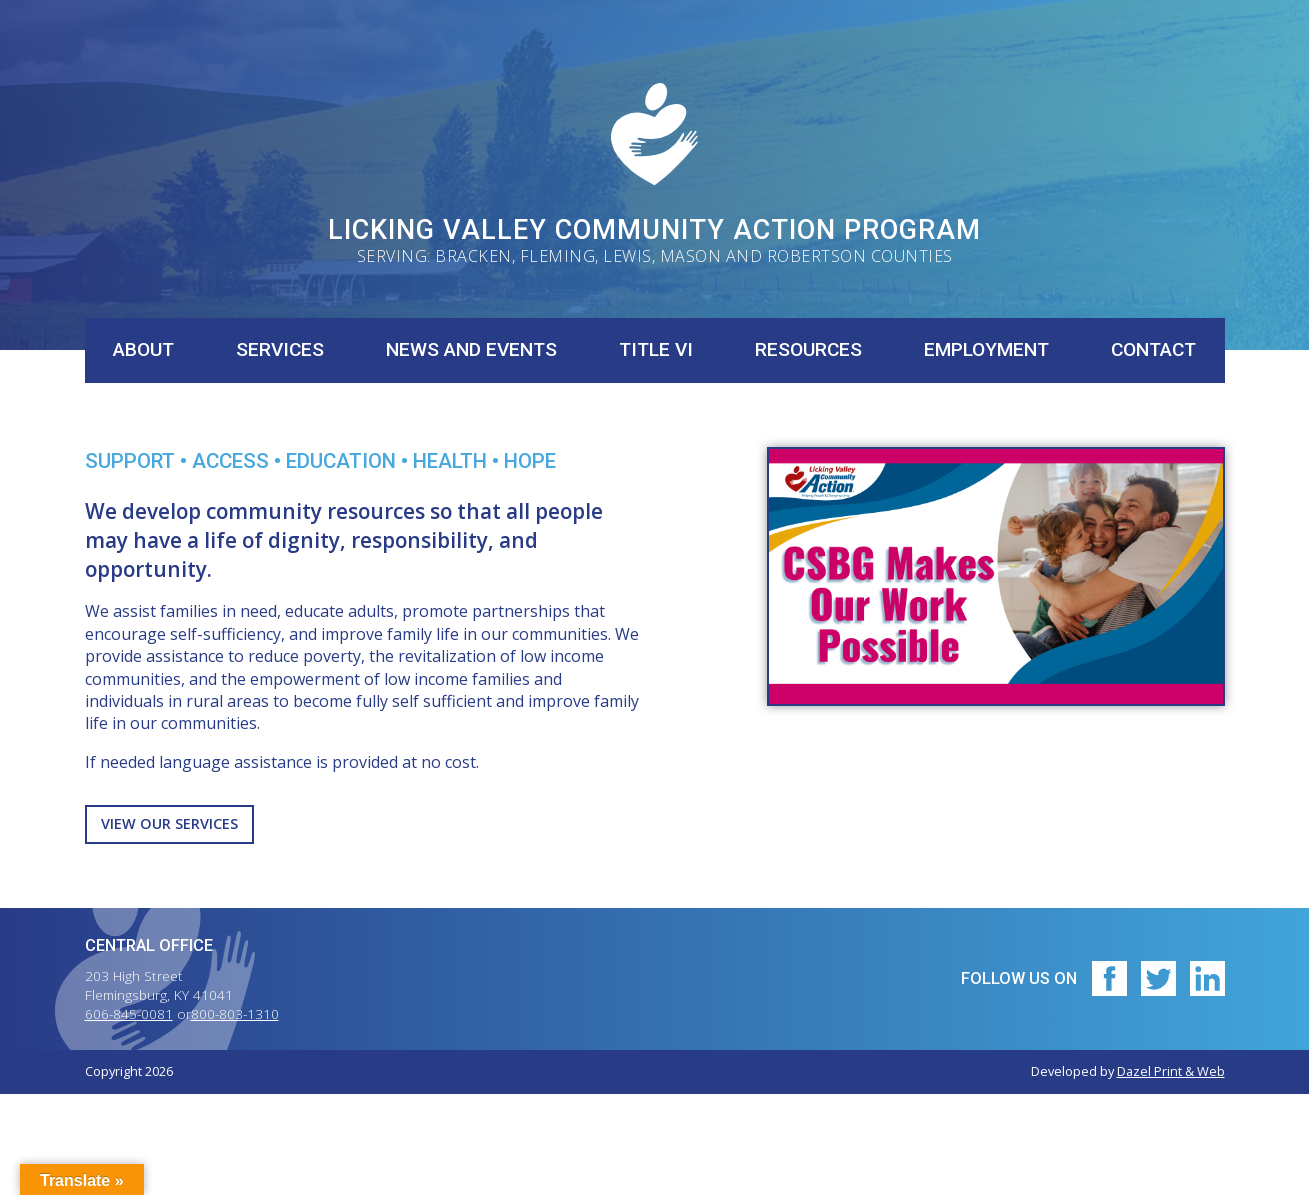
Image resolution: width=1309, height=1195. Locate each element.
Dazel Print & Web (1171, 1071)
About (143, 349)
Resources (808, 349)
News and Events (471, 349)
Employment (986, 349)
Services (280, 349)
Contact (1153, 349)
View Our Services (169, 823)
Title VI (656, 349)
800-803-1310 (235, 1013)
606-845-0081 (129, 1013)
